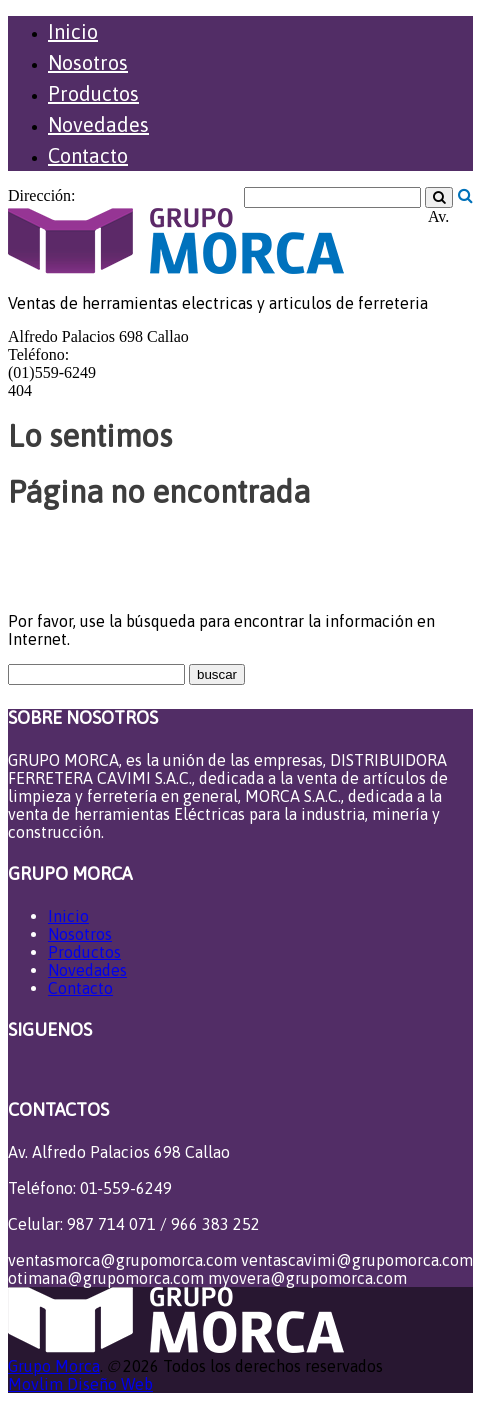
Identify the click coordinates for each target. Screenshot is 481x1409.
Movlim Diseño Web (80, 1384)
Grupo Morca (54, 1366)
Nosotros (88, 62)
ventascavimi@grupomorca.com (357, 1260)
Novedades (98, 124)
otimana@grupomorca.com (106, 1278)
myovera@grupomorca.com (307, 1278)
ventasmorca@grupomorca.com (122, 1260)
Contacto (88, 155)
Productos (93, 93)
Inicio (73, 31)
